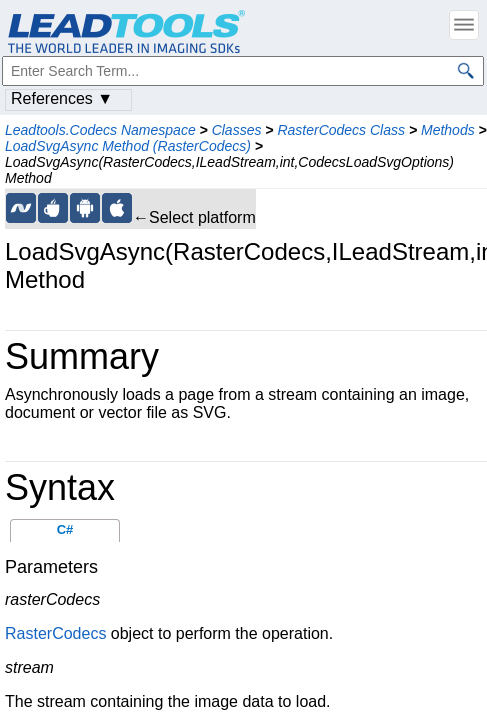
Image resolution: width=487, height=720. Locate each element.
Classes (237, 130)
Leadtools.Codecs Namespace (100, 130)
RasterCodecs (55, 633)
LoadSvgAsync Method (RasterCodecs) (128, 146)
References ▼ (62, 98)
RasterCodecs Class (341, 130)
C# (65, 529)
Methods (448, 130)
